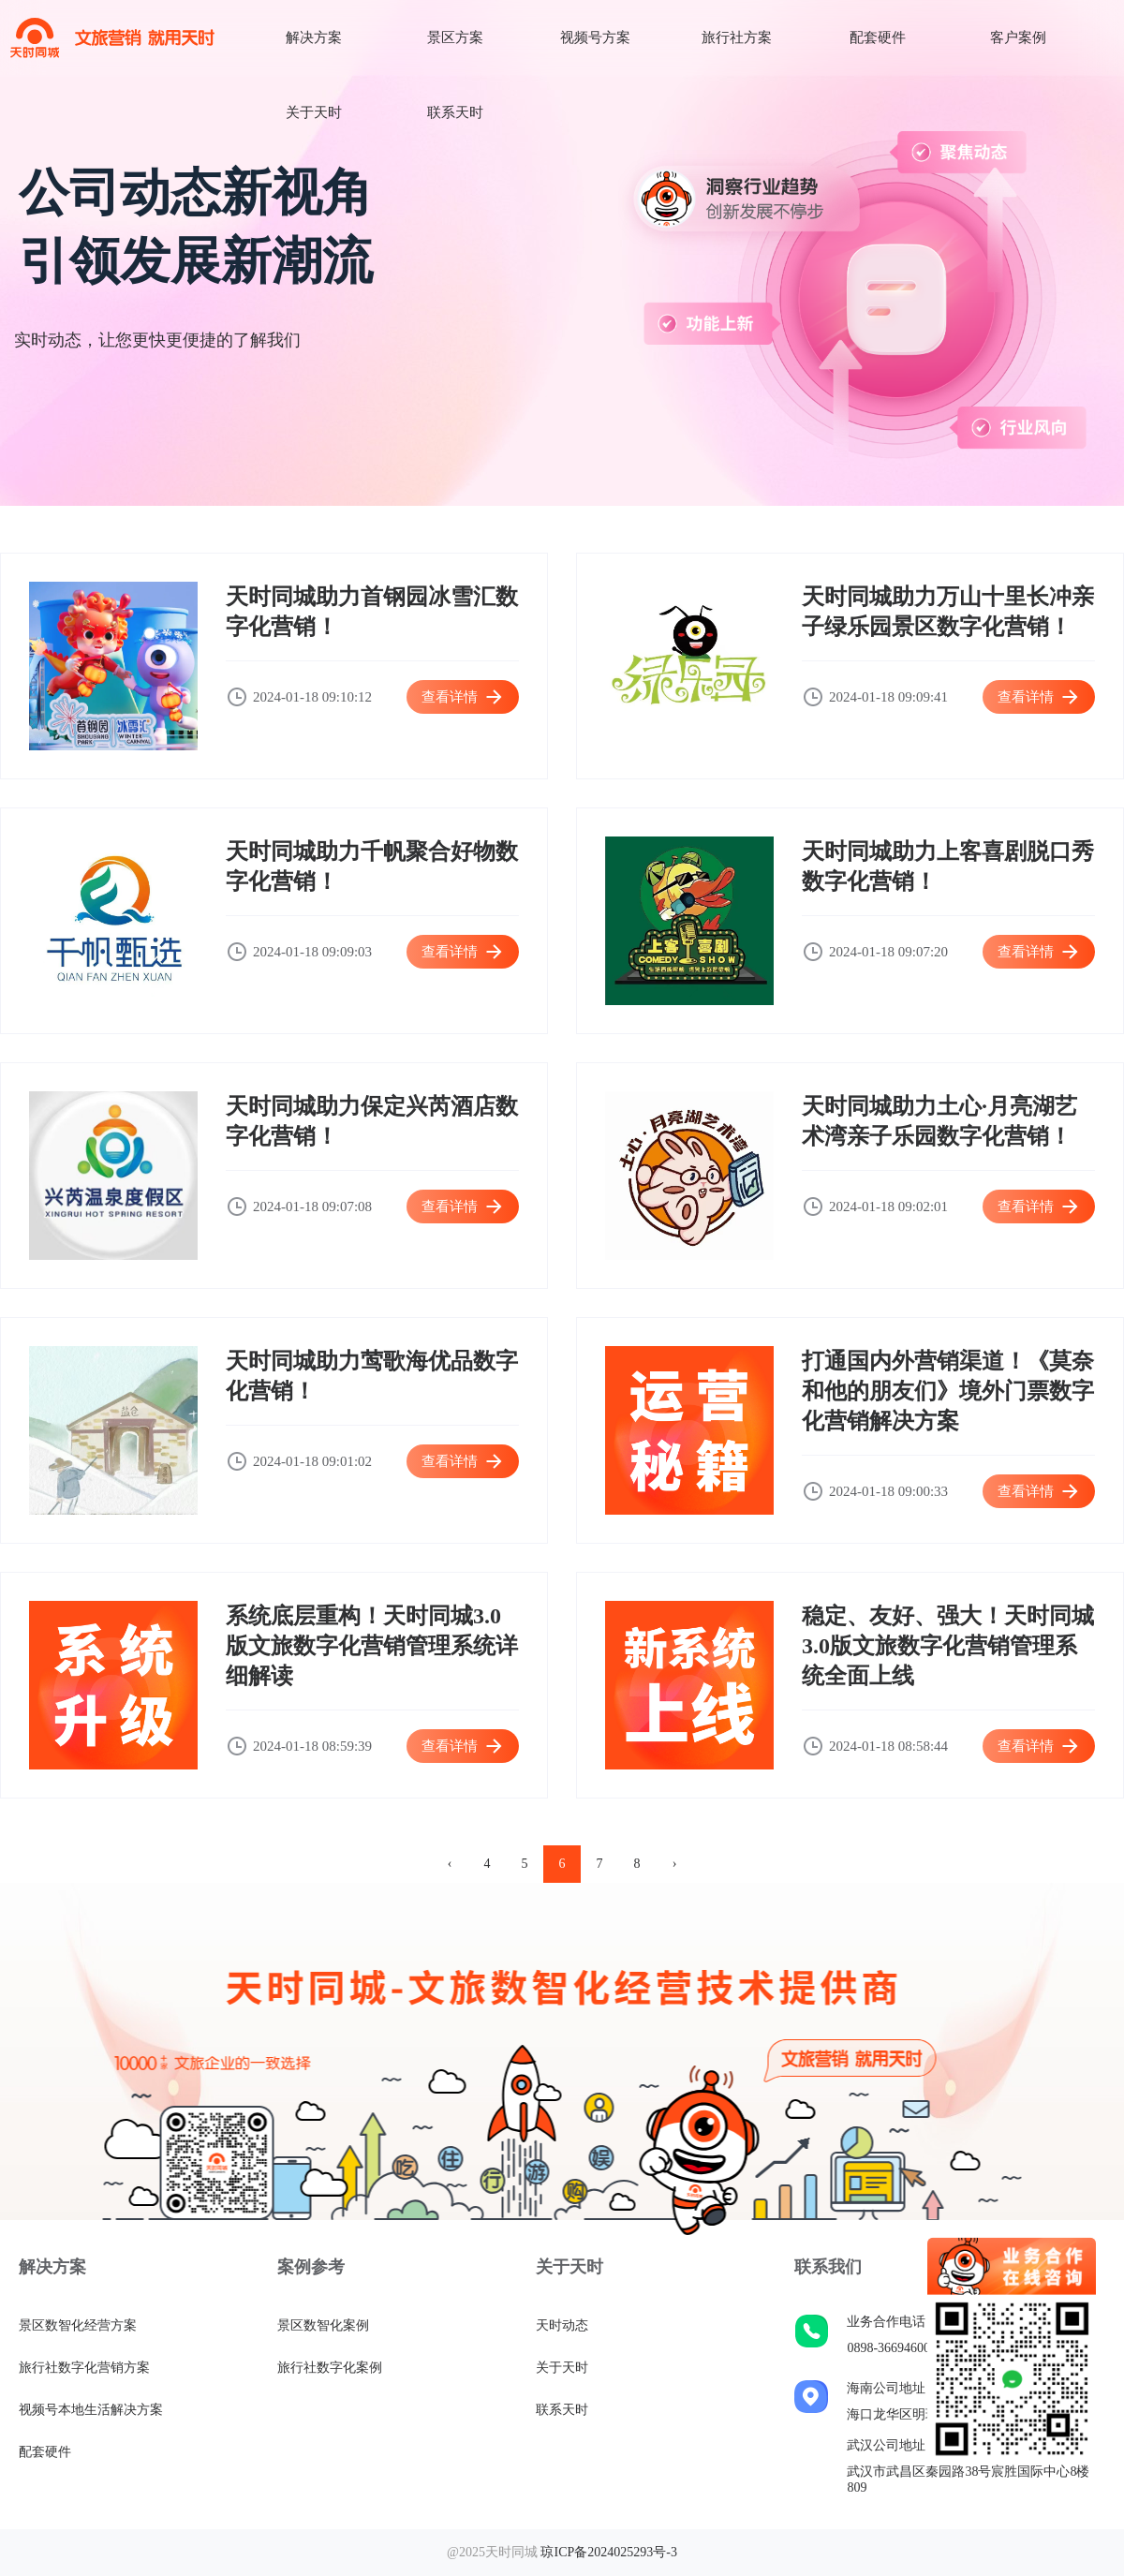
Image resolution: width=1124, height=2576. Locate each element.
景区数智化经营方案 (78, 2325)
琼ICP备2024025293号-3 (608, 2552)
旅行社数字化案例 (329, 2368)
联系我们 (828, 2267)
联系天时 (455, 112)
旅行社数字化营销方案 (84, 2368)
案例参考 (311, 2267)
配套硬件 (878, 37)
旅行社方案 (737, 37)
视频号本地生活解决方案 (91, 2410)
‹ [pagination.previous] (450, 1864)
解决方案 (314, 37)
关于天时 (314, 112)
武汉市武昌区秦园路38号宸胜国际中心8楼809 (968, 2480)
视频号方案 (595, 37)
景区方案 (455, 37)
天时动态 (562, 2325)
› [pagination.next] (675, 1864)
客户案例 (1018, 37)
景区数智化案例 (323, 2325)
